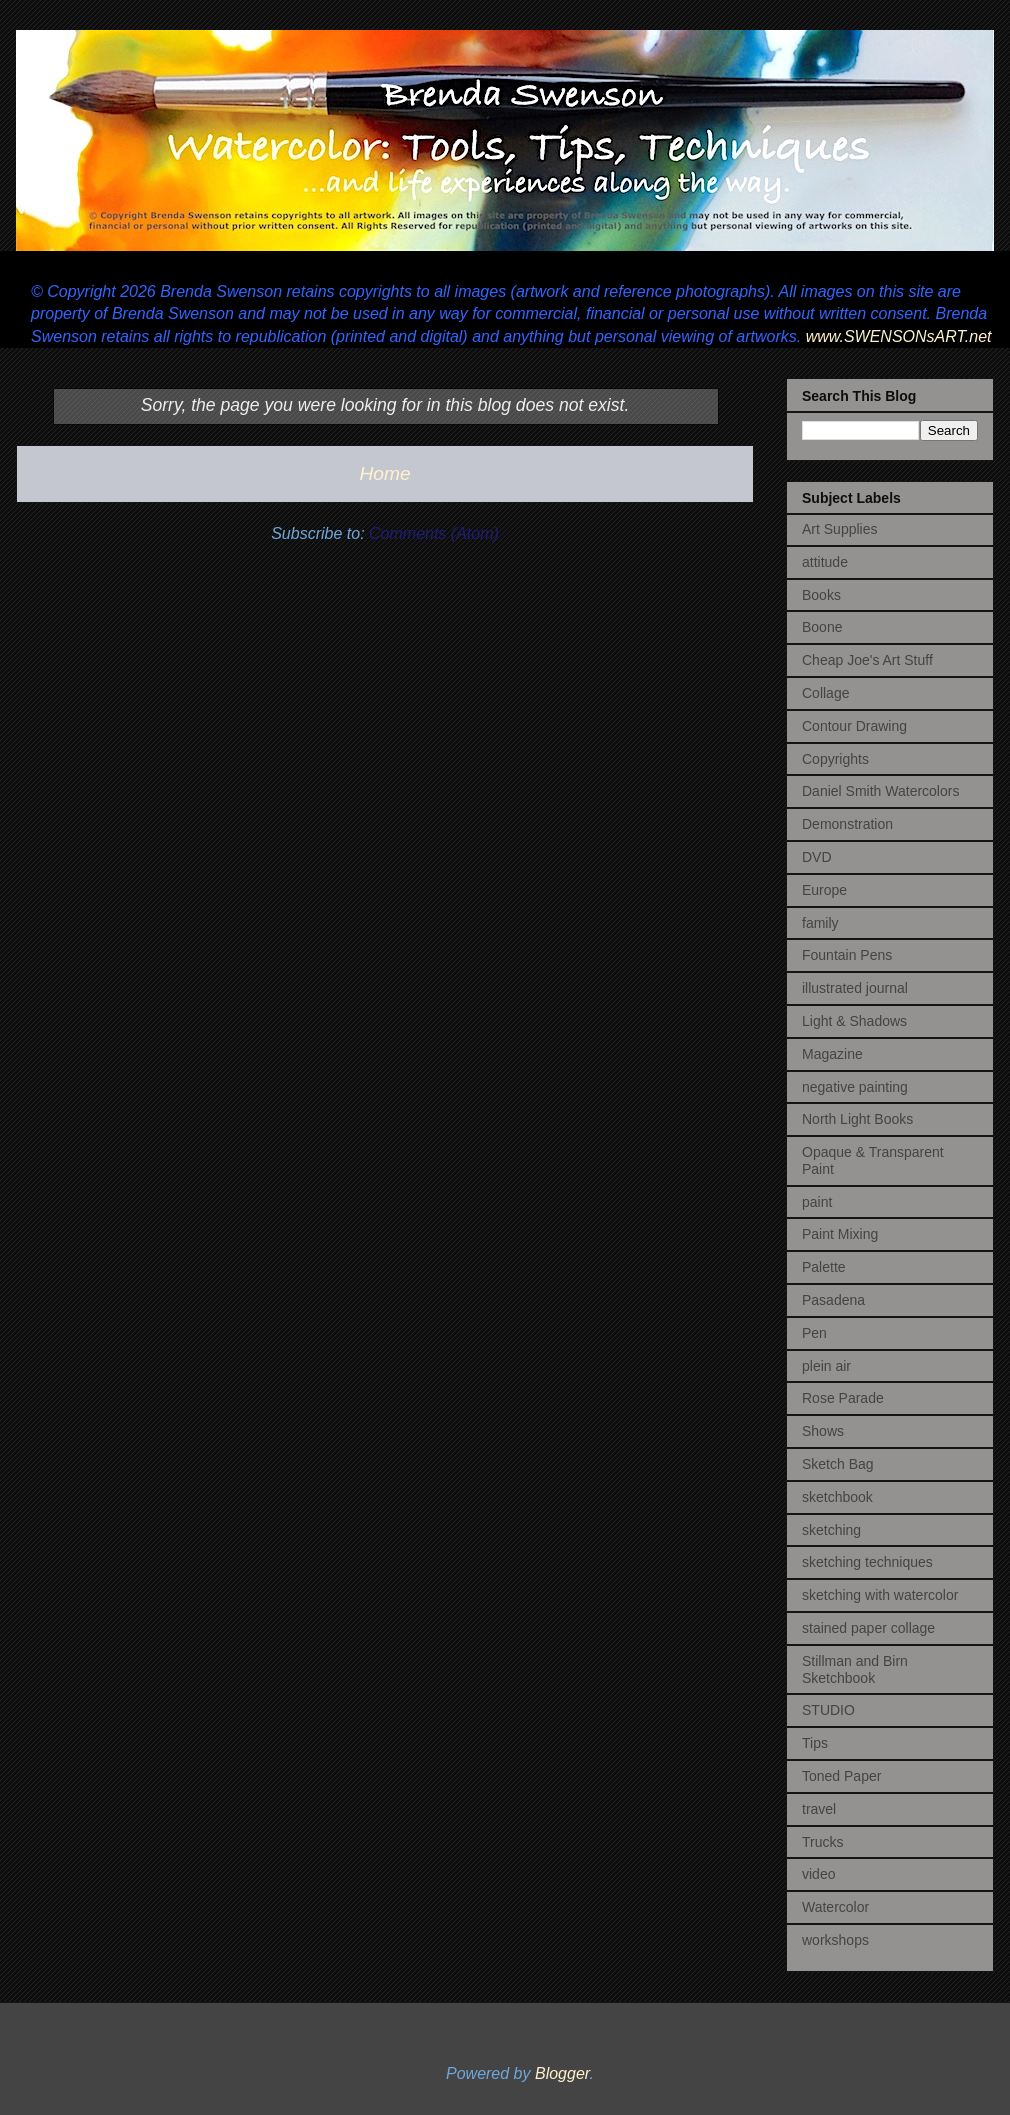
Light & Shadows (854, 1021)
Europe (824, 890)
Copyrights (835, 759)
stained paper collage (868, 1628)
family (820, 923)
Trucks (822, 1842)
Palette (824, 1267)
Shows (823, 1431)
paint (817, 1202)
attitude (825, 562)
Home (384, 473)
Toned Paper (841, 1776)
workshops (835, 1940)
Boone (822, 627)
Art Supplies (839, 529)
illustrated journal (855, 988)
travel (819, 1809)
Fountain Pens (847, 955)
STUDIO (828, 1710)
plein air (826, 1366)
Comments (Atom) (434, 533)
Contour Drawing (854, 726)
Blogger (562, 2073)
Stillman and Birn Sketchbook (855, 1669)
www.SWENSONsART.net (896, 336)
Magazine (832, 1054)
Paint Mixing (840, 1234)
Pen (814, 1333)
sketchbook (837, 1497)
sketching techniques (867, 1562)
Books (821, 595)
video (818, 1874)
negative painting (855, 1087)
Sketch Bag (838, 1464)
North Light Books (857, 1119)
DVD (817, 857)
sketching (831, 1530)
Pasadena (833, 1300)
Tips (815, 1743)
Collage (825, 693)
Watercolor (835, 1907)
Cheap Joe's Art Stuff (867, 660)
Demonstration (847, 824)
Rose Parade (843, 1398)
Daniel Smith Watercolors (880, 791)
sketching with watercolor (880, 1595)
